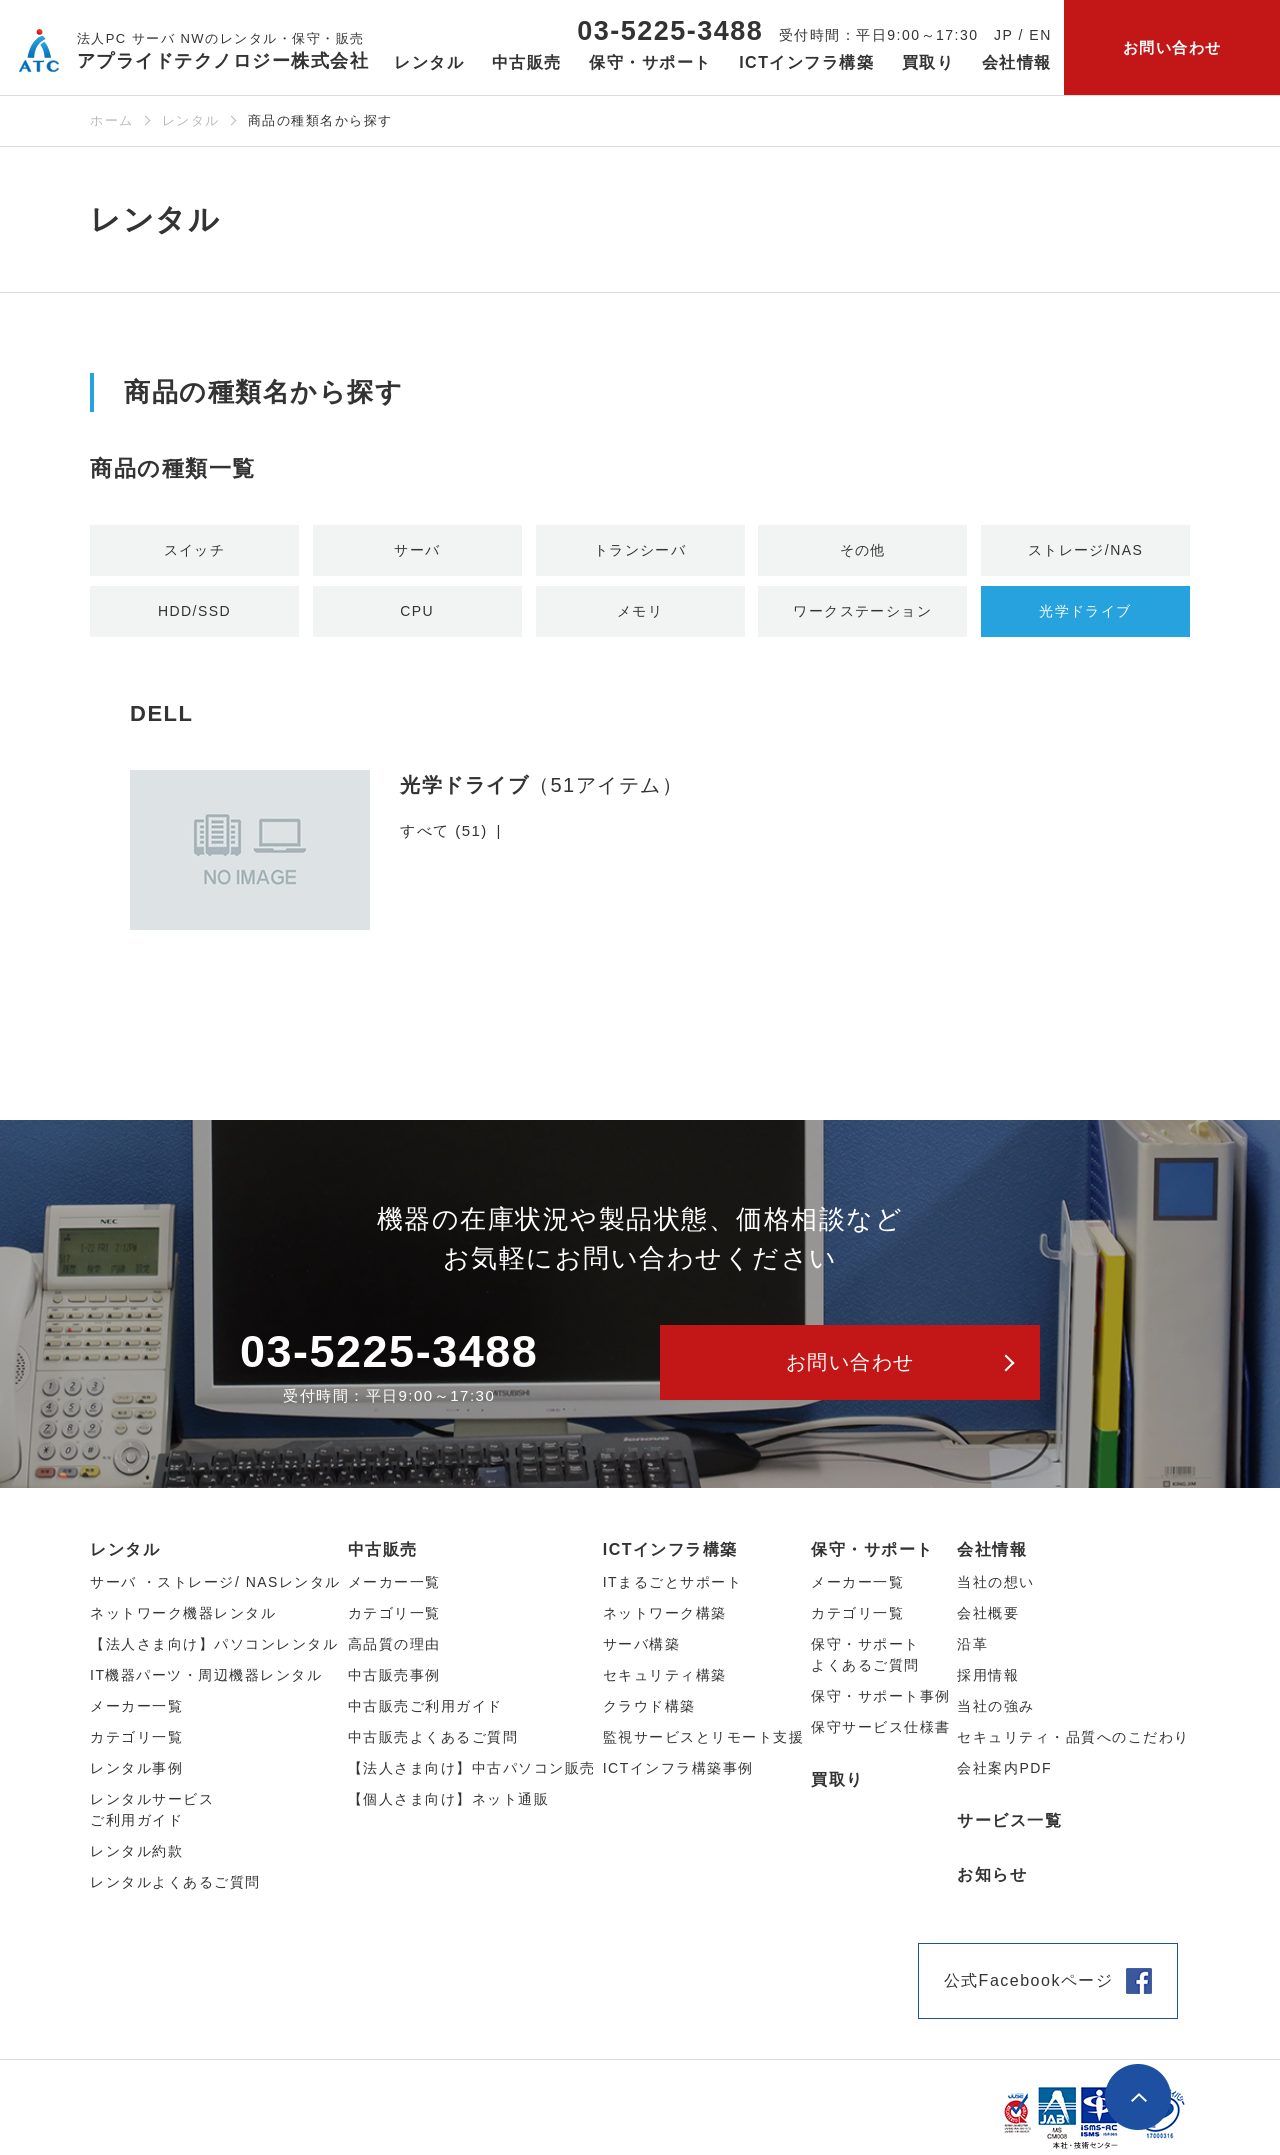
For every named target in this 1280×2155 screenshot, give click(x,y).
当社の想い (996, 1585)
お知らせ (992, 1877)
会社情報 (992, 1552)
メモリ (640, 612)
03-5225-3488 (670, 31)
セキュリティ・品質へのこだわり (1073, 1740)
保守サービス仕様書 (881, 1730)
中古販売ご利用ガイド (425, 1709)
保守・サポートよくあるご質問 (865, 1657)
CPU (417, 612)
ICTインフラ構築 (670, 1552)
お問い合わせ (1172, 47)
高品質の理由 (394, 1647)
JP (1003, 35)
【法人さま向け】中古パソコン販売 (472, 1771)
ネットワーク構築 (665, 1616)
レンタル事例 (136, 1771)
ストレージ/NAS (1086, 550)
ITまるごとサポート (672, 1585)
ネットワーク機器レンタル (183, 1616)
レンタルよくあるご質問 (175, 1885)
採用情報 (988, 1678)
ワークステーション (863, 612)
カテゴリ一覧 (857, 1616)
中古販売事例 (394, 1678)
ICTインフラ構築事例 (678, 1771)
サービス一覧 (1009, 1823)
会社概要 (988, 1616)
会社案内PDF (1004, 1771)
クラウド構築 (649, 1709)
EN (1040, 35)
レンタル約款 (136, 1854)
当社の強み (996, 1709)
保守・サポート (872, 1552)
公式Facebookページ (1029, 1983)
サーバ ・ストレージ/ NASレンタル (215, 1585)
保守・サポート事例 (881, 1699)
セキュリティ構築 (665, 1678)
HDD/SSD (194, 612)
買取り (928, 62)
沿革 (972, 1647)
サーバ (418, 550)
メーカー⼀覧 (136, 1709)
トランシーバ (640, 550)
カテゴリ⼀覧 (136, 1740)
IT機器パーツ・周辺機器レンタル (206, 1678)
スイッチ (195, 550)
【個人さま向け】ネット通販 (449, 1802)
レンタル (191, 120)
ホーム (112, 120)
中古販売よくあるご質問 (433, 1740)
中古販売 (383, 1552)
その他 (863, 550)
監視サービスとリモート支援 (704, 1740)
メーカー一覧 (857, 1585)
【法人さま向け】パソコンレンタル (214, 1647)
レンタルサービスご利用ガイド (152, 1812)
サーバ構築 (642, 1647)
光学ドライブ (1085, 612)
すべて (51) (444, 833)
